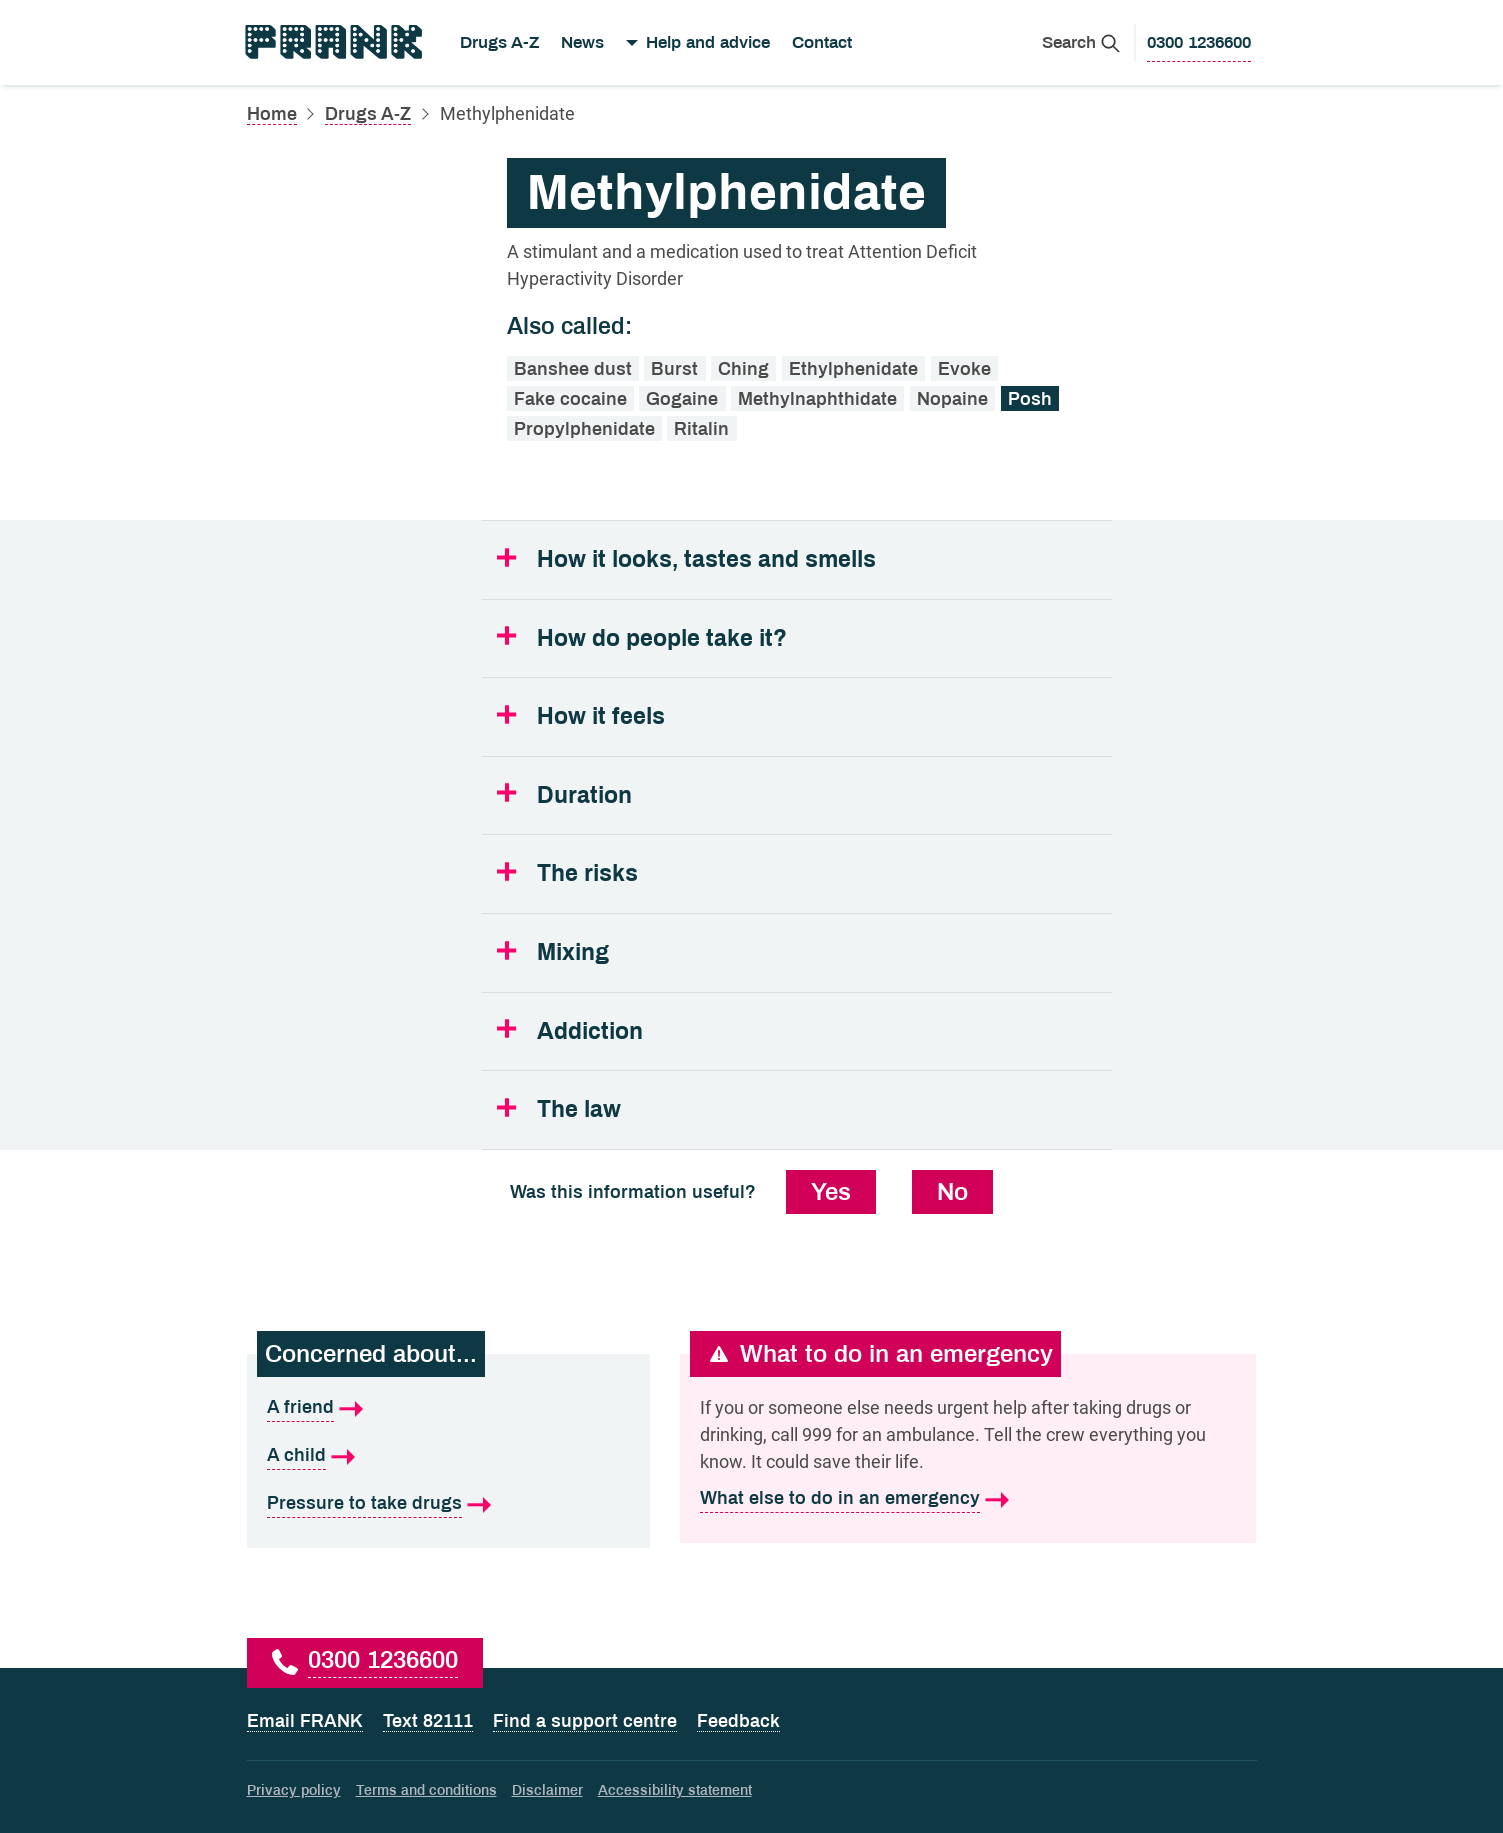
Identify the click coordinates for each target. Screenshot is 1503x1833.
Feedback (738, 1721)
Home (272, 114)
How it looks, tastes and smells (706, 559)
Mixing (573, 952)
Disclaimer (547, 1790)
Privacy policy (294, 1790)
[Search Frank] (1081, 42)
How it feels (601, 716)
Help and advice (708, 42)
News (582, 42)
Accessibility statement (675, 1790)
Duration (584, 795)
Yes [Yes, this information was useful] (831, 1192)
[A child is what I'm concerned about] (448, 1456)
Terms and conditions (426, 1790)
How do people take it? (662, 638)
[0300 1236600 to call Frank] (1199, 43)
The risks (587, 873)
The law (579, 1109)
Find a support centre (585, 1721)
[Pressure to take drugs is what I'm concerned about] (448, 1504)
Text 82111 (428, 1721)
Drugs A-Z (499, 42)
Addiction (590, 1031)
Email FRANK (305, 1721)
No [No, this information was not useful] (952, 1192)
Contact (822, 42)
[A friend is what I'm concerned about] (448, 1408)
